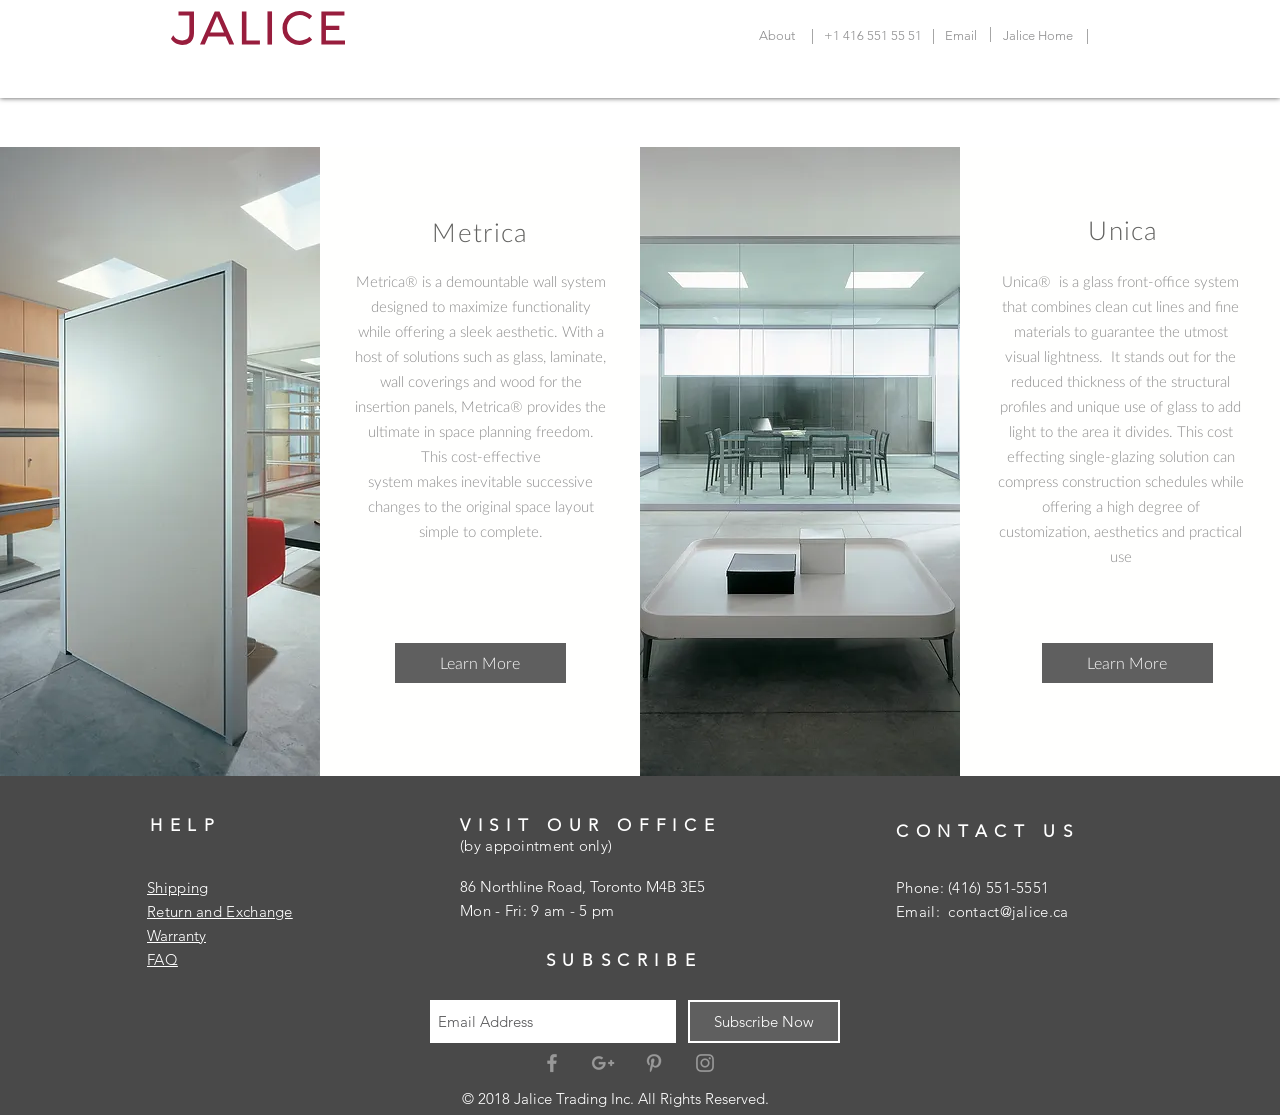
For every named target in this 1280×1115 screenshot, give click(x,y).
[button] (1127, 663)
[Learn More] (480, 663)
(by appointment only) (536, 845)
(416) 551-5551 (998, 887)
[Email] (961, 36)
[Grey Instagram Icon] (705, 1063)
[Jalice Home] (1038, 36)
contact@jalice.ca (1008, 911)
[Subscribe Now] (764, 1021)
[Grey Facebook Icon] (552, 1063)
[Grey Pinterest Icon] (654, 1063)
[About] (777, 36)
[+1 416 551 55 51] (873, 36)
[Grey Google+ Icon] (603, 1063)
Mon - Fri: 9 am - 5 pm (537, 910)
